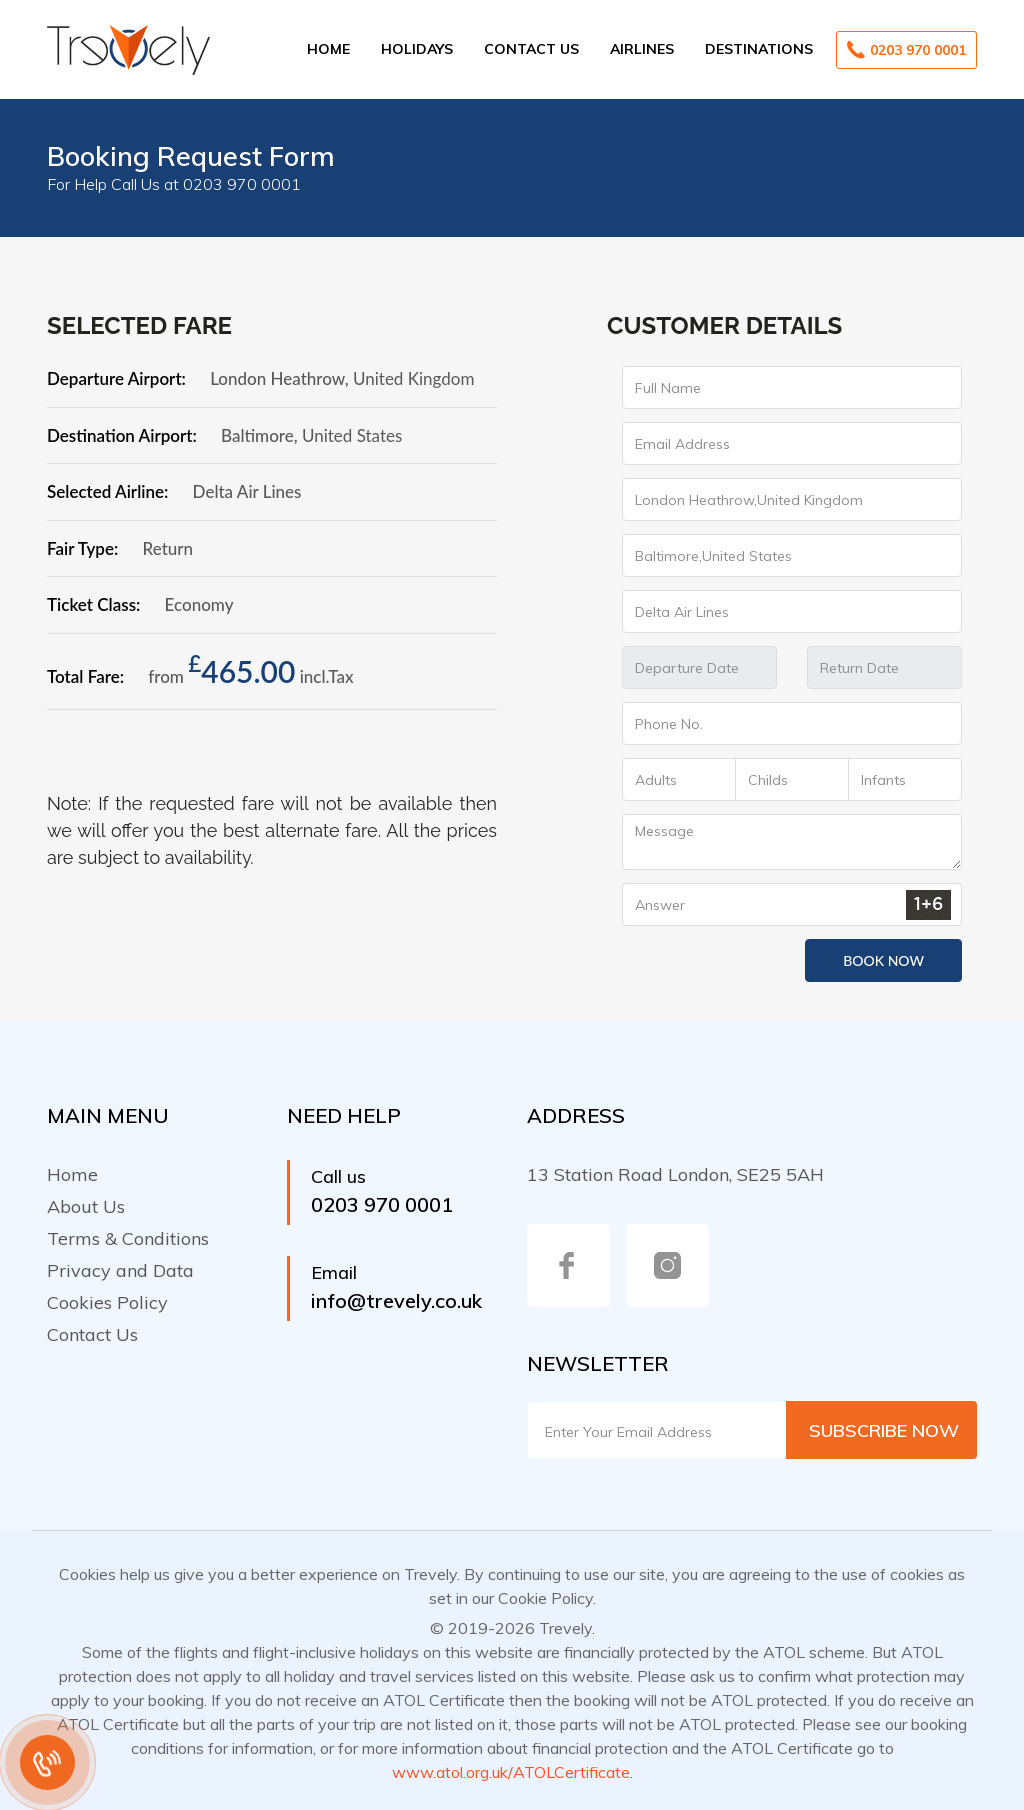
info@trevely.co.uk (396, 1300)
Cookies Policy (107, 1302)
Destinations (759, 49)
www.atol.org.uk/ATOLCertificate (511, 1772)
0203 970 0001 (906, 49)
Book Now (883, 960)
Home (328, 49)
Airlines (642, 49)
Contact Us (531, 49)
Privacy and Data (120, 1270)
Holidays (417, 49)
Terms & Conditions (128, 1238)
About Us (86, 1206)
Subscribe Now (884, 1430)
